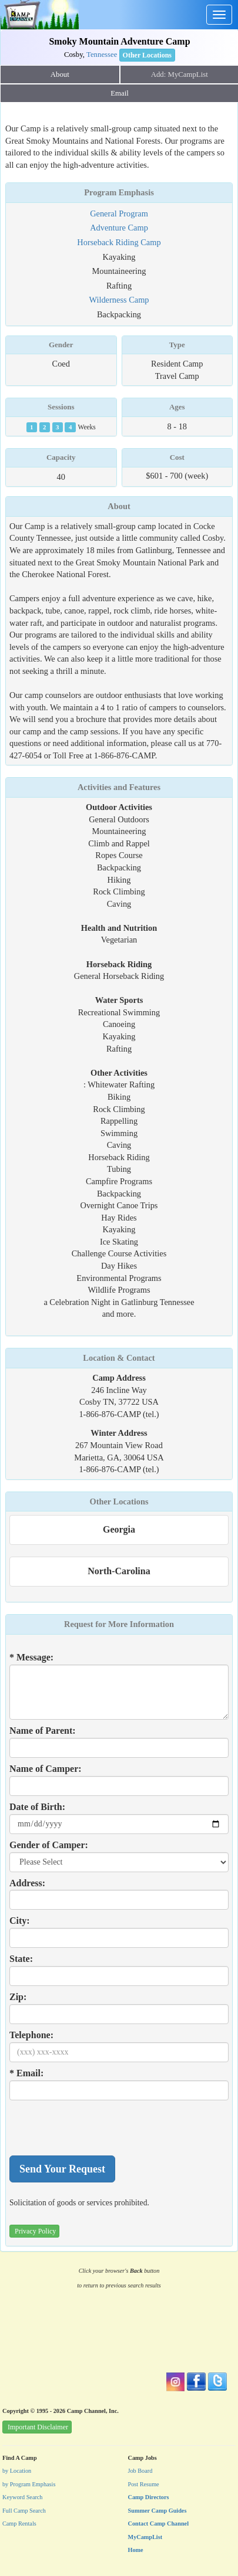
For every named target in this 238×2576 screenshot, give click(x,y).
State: (21, 1959)
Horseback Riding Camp (118, 242)
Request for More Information (119, 1624)
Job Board (140, 2470)
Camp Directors (148, 2497)
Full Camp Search (24, 2510)
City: (19, 1921)
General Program (119, 213)
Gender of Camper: (48, 1845)
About (60, 74)
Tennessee (101, 54)
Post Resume (143, 2484)
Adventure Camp (119, 227)
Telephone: (31, 2035)
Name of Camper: (45, 1769)
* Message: (31, 1657)
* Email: (26, 2073)
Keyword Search (22, 2497)
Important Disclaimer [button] (38, 2427)
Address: (27, 1883)
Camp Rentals (19, 2523)
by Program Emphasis (28, 2484)
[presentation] (98, 2128)
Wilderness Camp (119, 299)
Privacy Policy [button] (35, 2231)
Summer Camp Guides (157, 2510)
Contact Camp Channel (158, 2523)
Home (135, 2550)
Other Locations (118, 1501)
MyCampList (145, 2537)
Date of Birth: (37, 1807)
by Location (16, 2470)
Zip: (17, 1997)
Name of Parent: (42, 1731)
